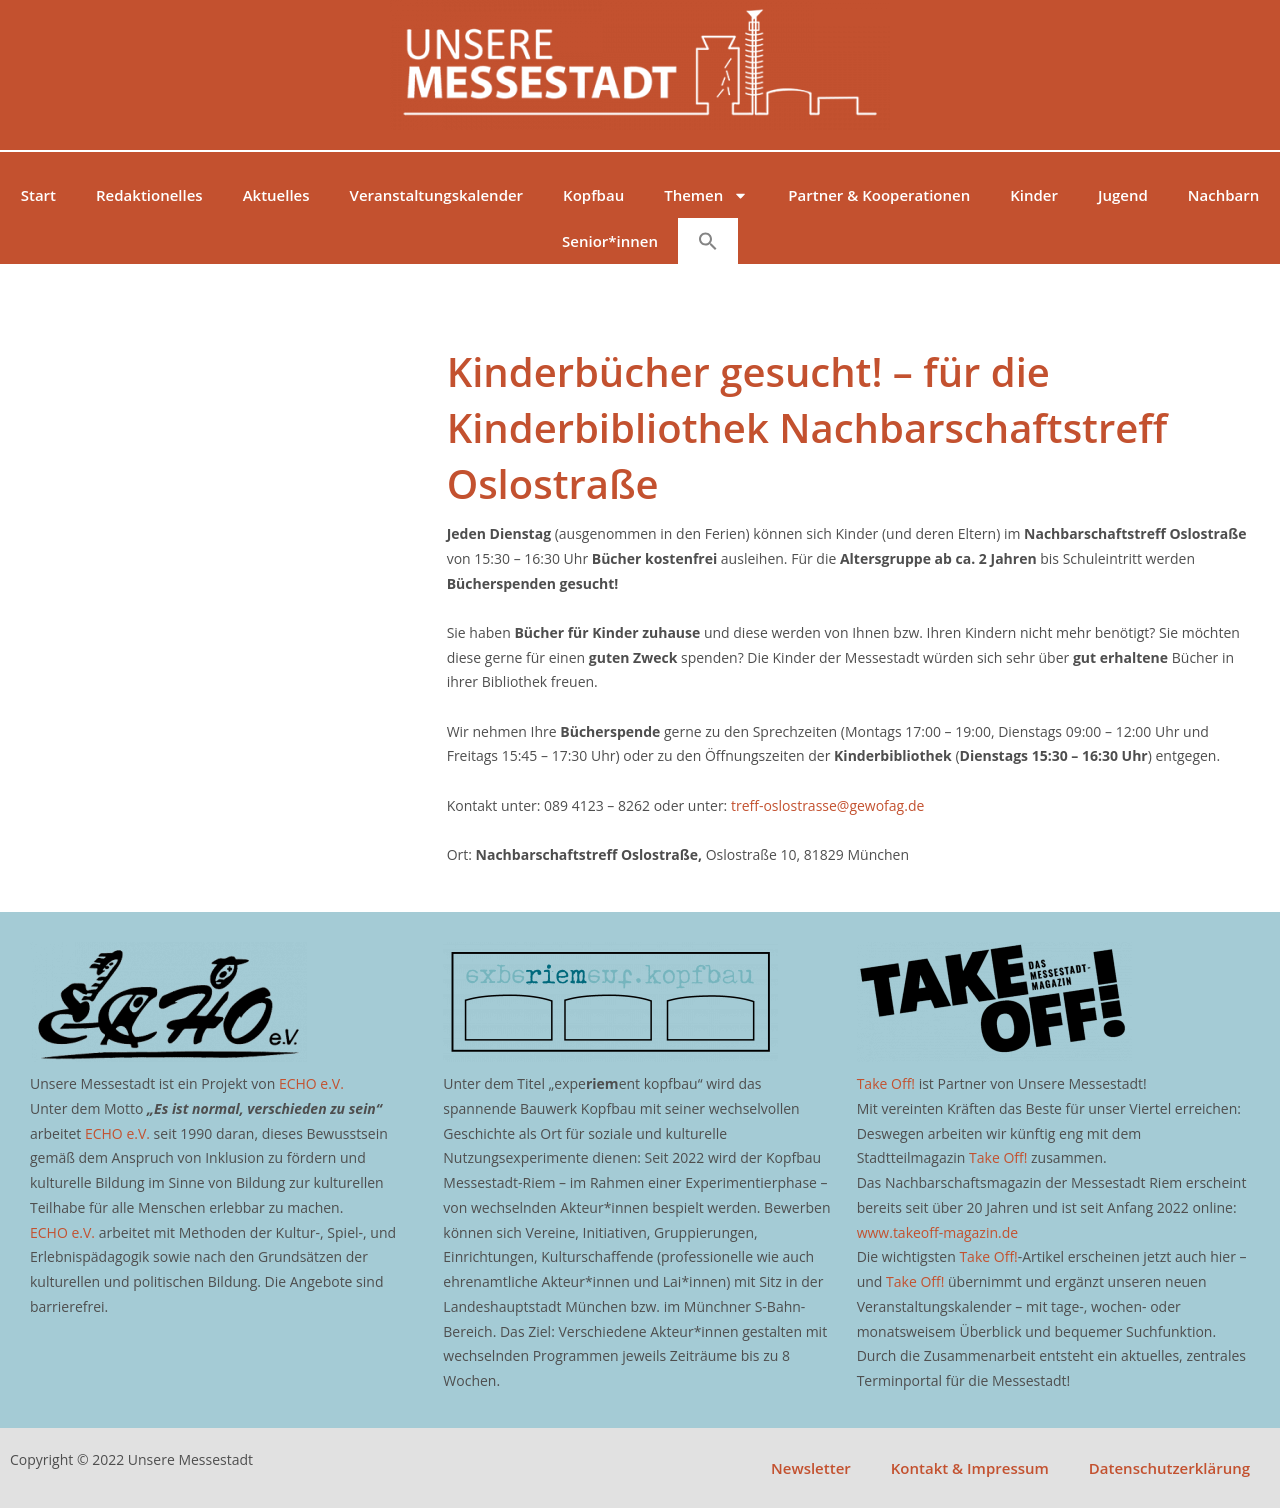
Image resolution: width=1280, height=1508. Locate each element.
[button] (708, 241)
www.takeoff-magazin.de (937, 1232)
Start (38, 195)
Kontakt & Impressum (970, 1468)
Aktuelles (276, 195)
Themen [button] (706, 195)
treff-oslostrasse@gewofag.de (827, 805)
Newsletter (811, 1468)
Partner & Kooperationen (879, 195)
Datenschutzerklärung (1169, 1468)
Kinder (1034, 195)
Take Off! (886, 1083)
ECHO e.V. (311, 1083)
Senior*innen (610, 241)
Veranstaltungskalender (437, 195)
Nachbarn (1223, 195)
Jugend (1123, 195)
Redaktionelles (149, 195)
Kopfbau (593, 195)
